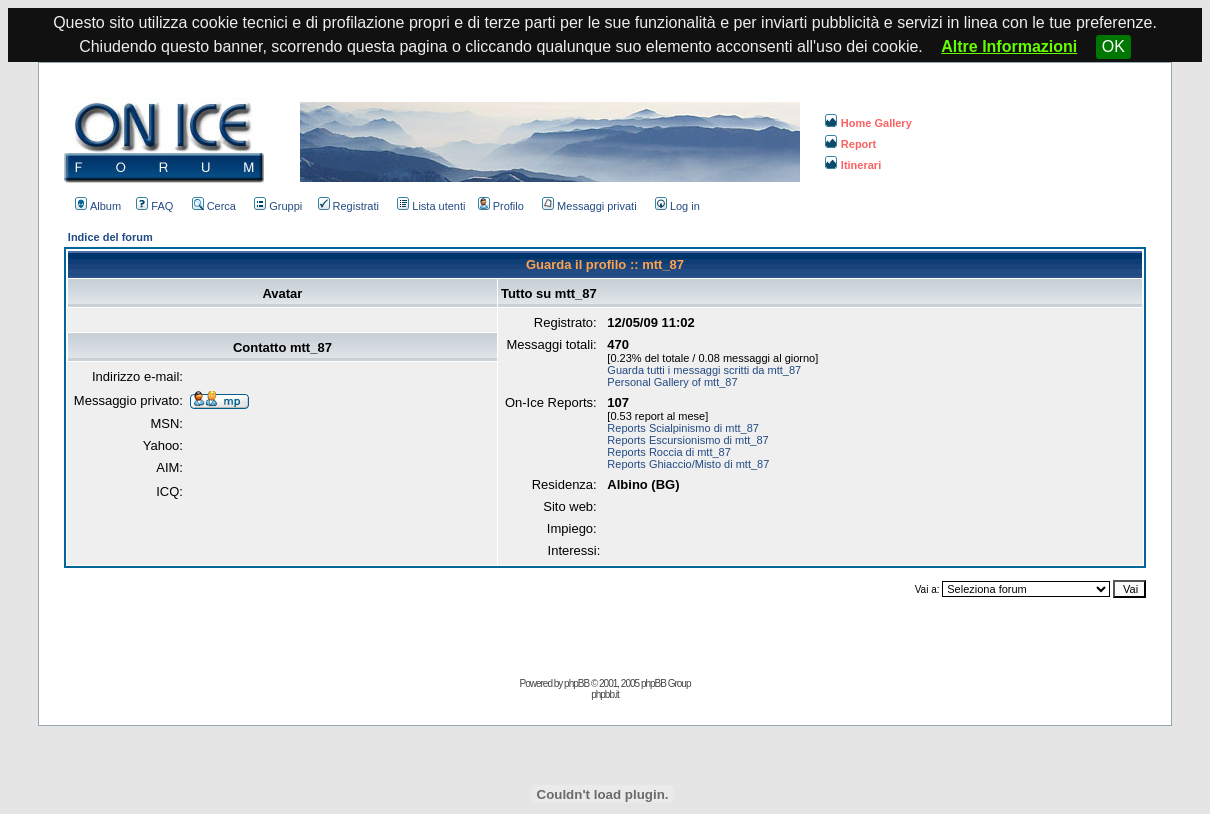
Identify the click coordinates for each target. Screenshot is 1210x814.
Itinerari (853, 165)
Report (850, 144)
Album (98, 206)
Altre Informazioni (1009, 46)
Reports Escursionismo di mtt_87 (687, 440)
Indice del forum (110, 237)
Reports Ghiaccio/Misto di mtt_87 (688, 464)
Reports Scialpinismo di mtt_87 (683, 428)
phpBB (576, 683)
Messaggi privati (589, 206)
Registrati (348, 206)
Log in (677, 206)
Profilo (501, 206)
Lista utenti (431, 206)
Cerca (214, 206)
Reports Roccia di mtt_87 (669, 452)
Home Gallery (868, 123)
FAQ (154, 206)
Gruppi (278, 206)
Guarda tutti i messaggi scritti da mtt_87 (704, 370)
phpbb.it (605, 694)
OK (1113, 46)
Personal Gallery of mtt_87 (672, 382)
